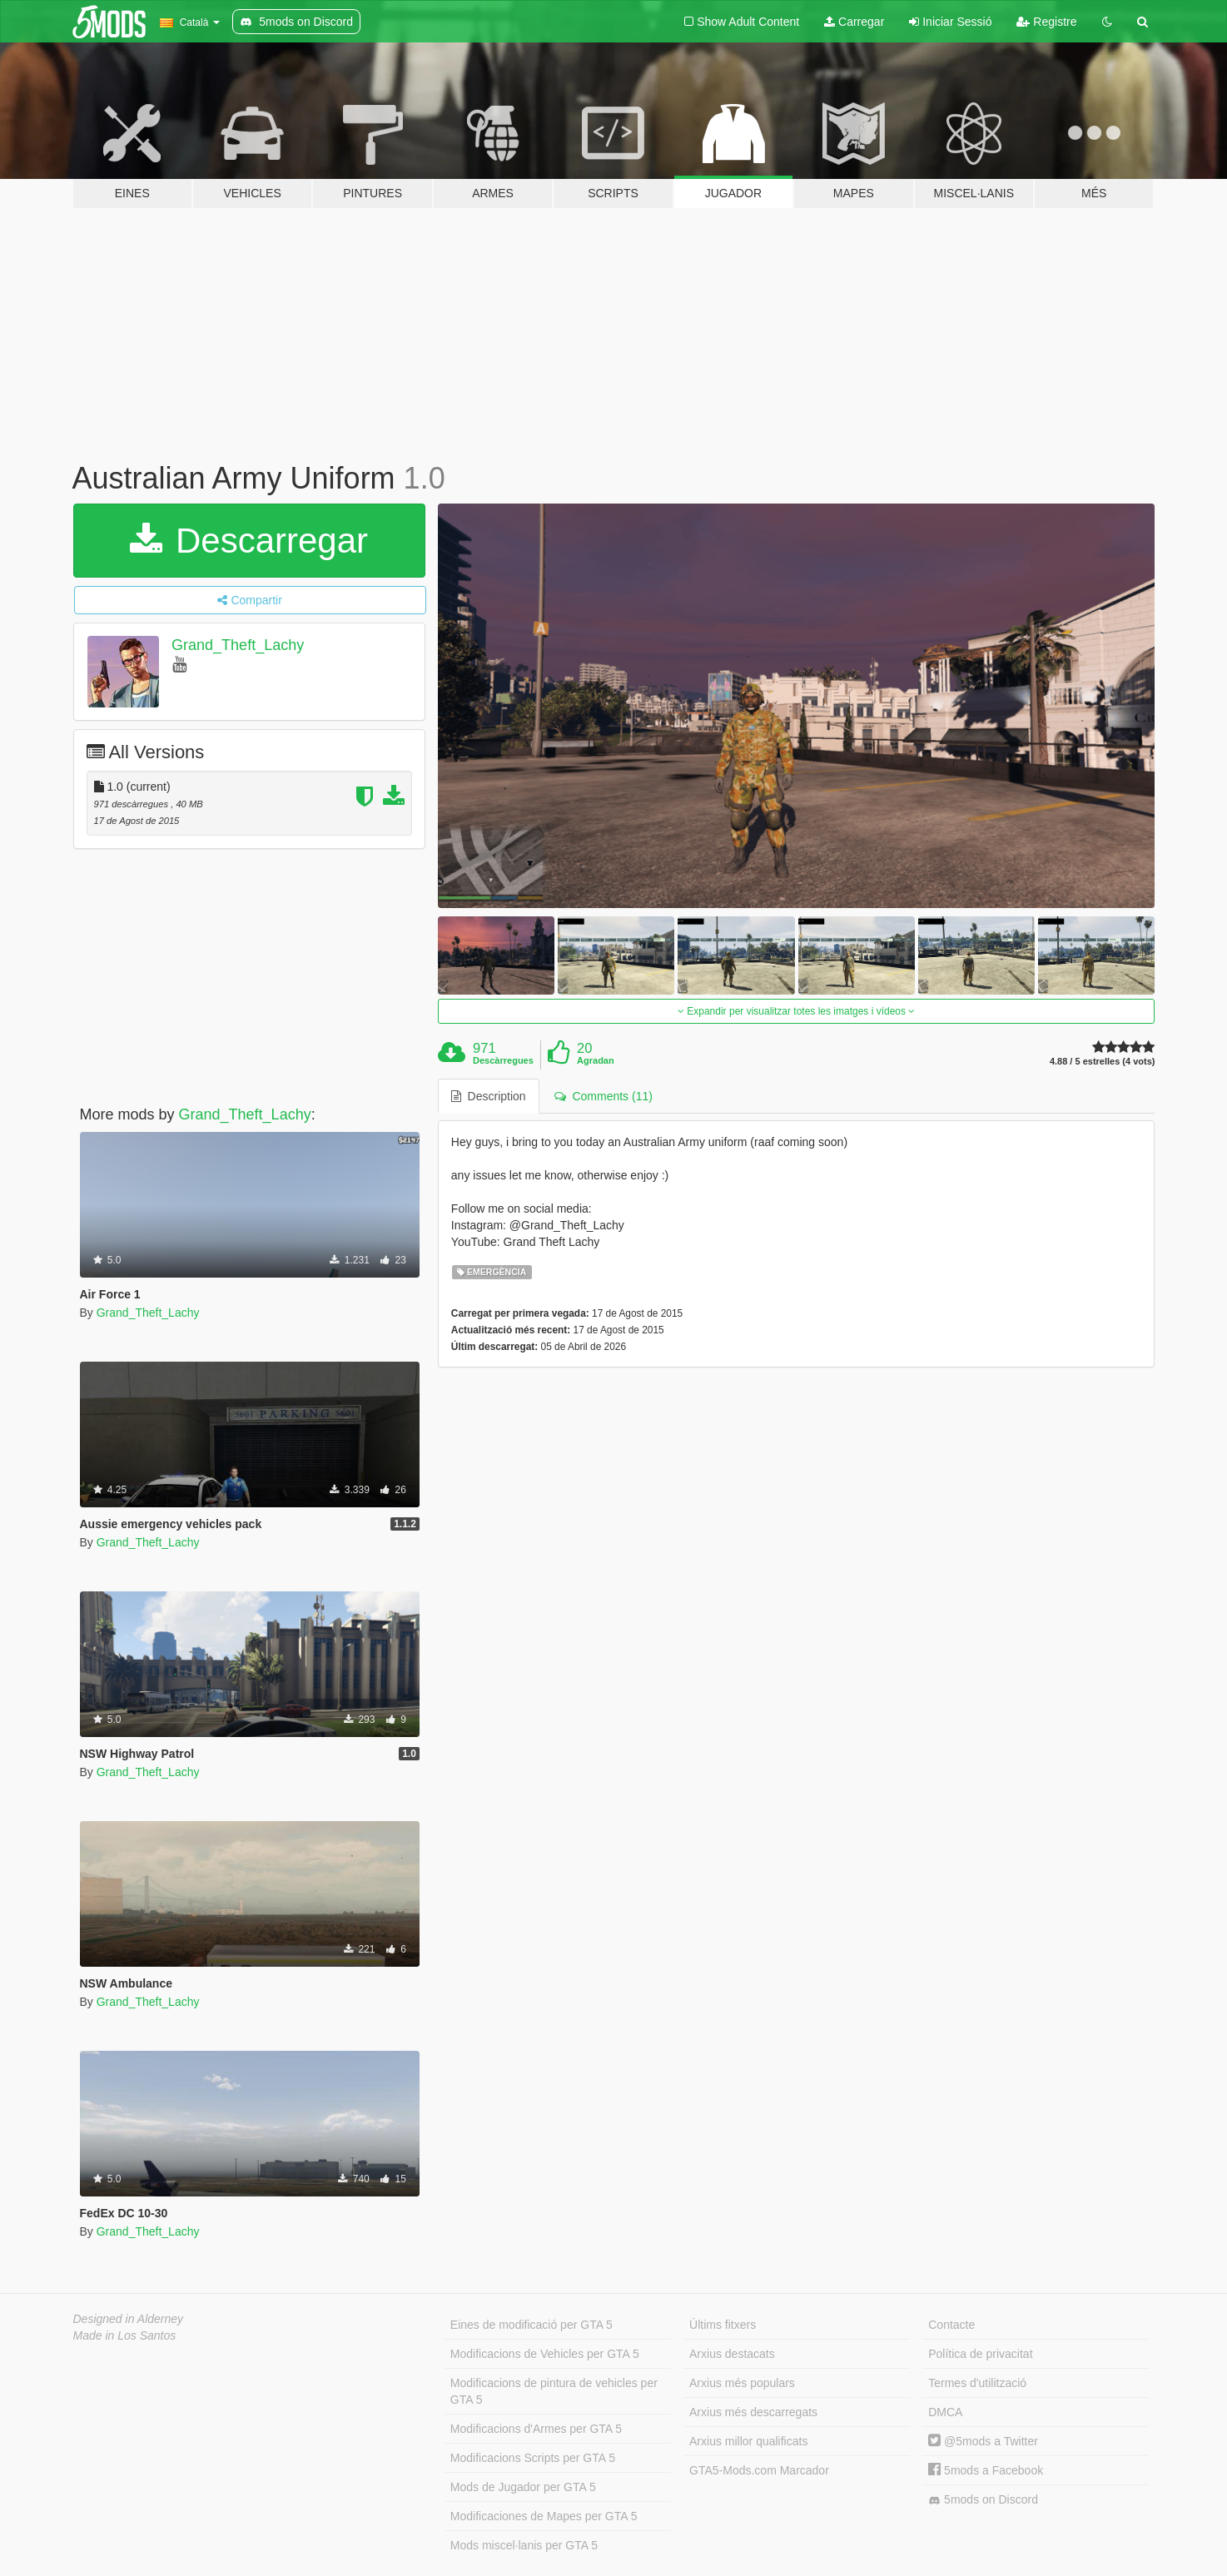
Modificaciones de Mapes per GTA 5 (544, 2516)
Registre (1046, 21)
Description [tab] (488, 1096)
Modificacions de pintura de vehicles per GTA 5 (554, 2391)
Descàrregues (503, 1060)
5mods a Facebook (985, 2470)
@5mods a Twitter (983, 2441)
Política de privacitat (980, 2353)
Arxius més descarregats (753, 2412)
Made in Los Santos (124, 2335)
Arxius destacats (732, 2353)
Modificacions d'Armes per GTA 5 (536, 2428)
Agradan (595, 1060)
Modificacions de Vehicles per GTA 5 (544, 2353)
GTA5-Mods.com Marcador (759, 2470)
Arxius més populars (742, 2383)
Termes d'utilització (977, 2383)
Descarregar (249, 540)
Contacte (951, 2324)
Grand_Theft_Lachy (237, 645)
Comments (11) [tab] (603, 1096)
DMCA (945, 2412)
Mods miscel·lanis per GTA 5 (524, 2545)
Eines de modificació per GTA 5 (531, 2324)
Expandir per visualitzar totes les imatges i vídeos (796, 1011)
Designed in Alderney (128, 2318)
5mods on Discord (983, 2500)
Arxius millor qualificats (748, 2441)
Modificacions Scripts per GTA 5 (532, 2457)
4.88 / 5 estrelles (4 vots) (1102, 1061)
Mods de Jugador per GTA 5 (523, 2487)
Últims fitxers (722, 2324)
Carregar (854, 21)
